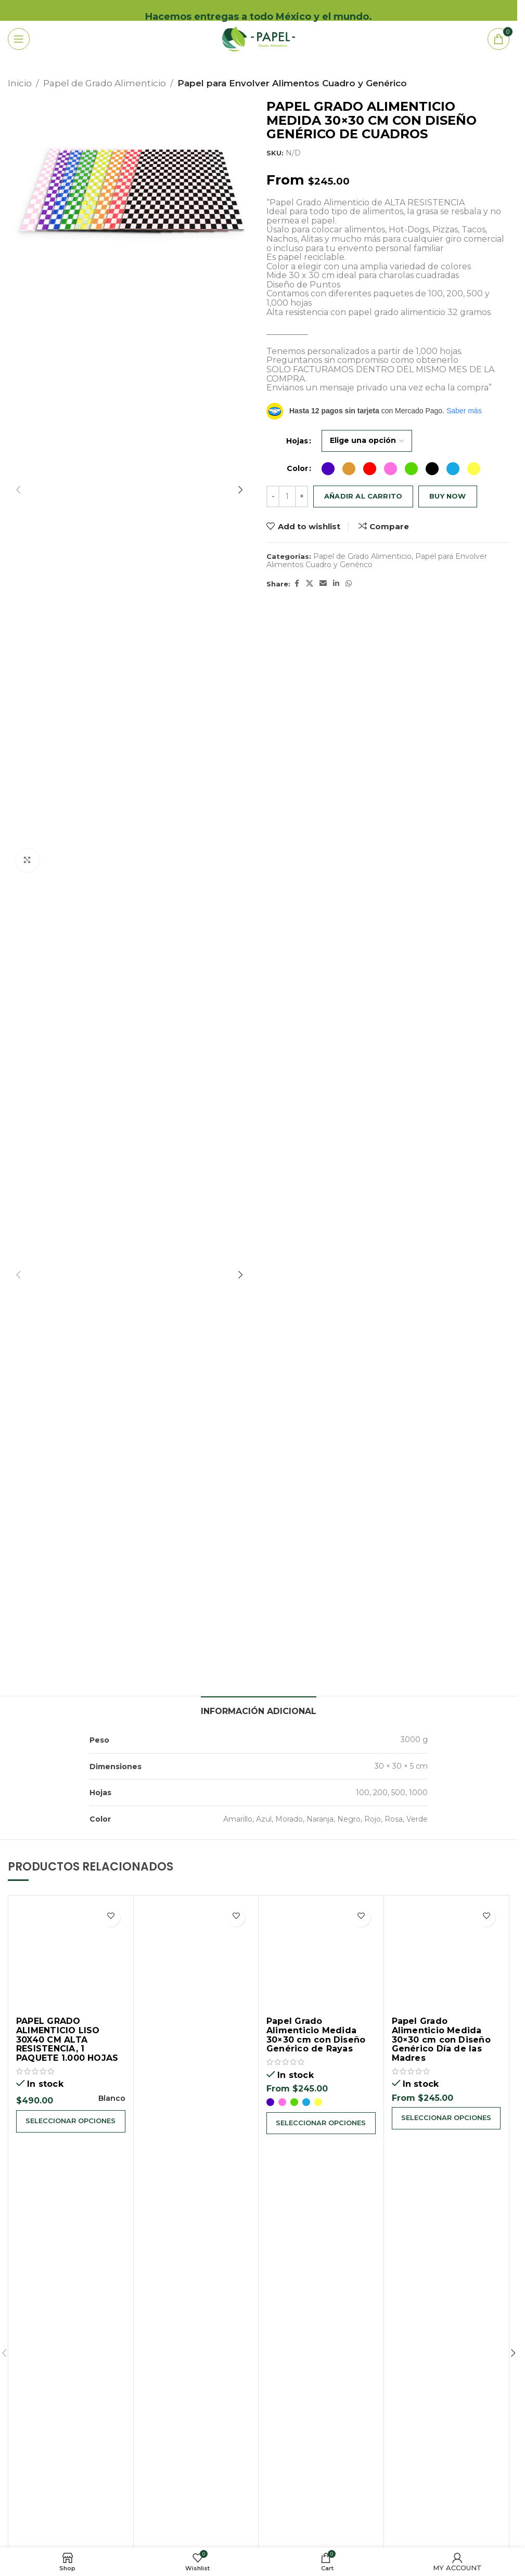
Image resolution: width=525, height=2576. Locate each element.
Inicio (20, 83)
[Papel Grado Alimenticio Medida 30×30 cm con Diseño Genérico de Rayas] (321, 1957)
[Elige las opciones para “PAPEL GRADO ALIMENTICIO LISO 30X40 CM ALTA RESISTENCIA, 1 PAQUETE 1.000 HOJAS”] (70, 2121)
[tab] (258, 1710)
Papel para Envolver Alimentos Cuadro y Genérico (292, 83)
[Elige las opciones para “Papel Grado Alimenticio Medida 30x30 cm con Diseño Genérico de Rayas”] (321, 2123)
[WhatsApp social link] (348, 584)
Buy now (447, 496)
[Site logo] (258, 38)
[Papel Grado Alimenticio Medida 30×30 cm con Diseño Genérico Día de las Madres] (446, 1957)
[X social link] (309, 584)
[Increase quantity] (301, 496)
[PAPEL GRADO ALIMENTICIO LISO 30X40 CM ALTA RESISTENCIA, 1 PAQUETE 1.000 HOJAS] (70, 1957)
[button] (18, 489)
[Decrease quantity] (272, 496)
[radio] (328, 468)
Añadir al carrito (363, 496)
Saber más (464, 411)
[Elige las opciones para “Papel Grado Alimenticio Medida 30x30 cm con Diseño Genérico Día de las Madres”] (446, 2118)
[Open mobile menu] (34, 39)
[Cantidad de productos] (287, 496)
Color (297, 468)
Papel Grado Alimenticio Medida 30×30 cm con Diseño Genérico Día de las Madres (441, 2039)
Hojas (297, 441)
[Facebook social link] (296, 584)
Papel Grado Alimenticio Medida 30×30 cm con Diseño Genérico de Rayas (315, 2035)
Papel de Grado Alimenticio (104, 83)
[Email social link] (323, 584)
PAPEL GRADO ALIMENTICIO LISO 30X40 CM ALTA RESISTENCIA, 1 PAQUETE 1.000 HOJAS (67, 2039)
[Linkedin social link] (336, 584)
